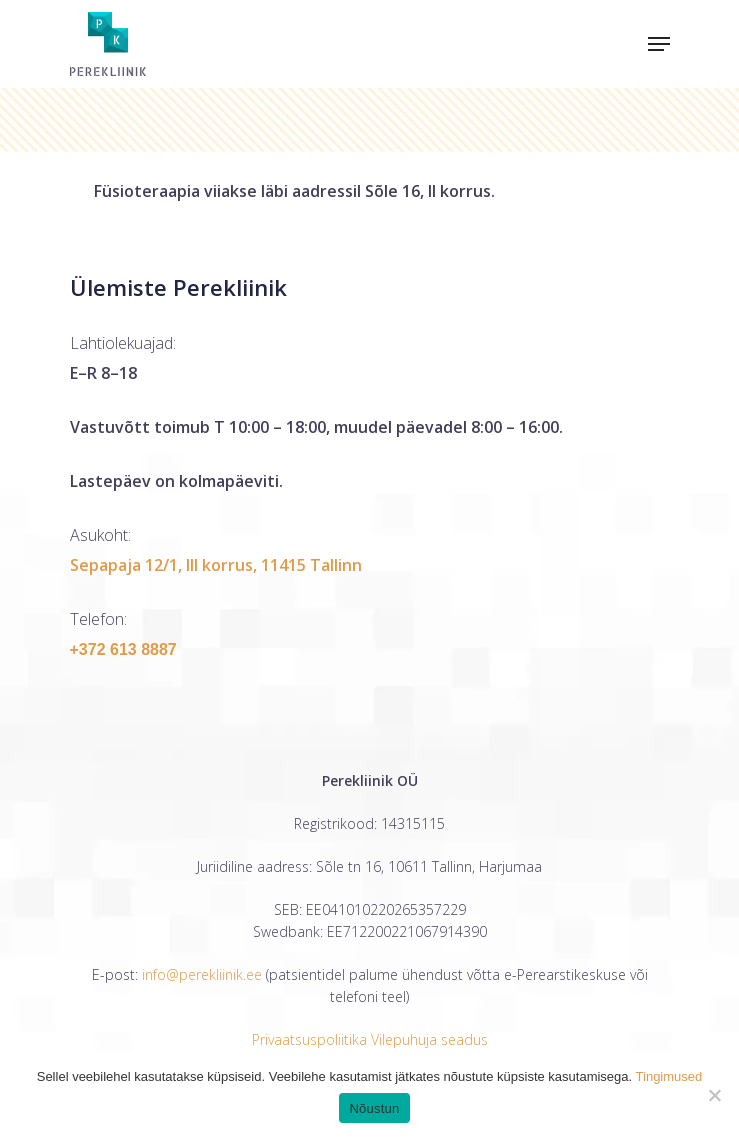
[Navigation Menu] (659, 44)
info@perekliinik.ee (202, 974)
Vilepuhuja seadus (429, 1039)
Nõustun (374, 1108)
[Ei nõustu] (714, 1095)
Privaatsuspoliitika (309, 1039)
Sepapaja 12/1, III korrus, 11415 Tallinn (216, 565)
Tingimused (669, 1076)
